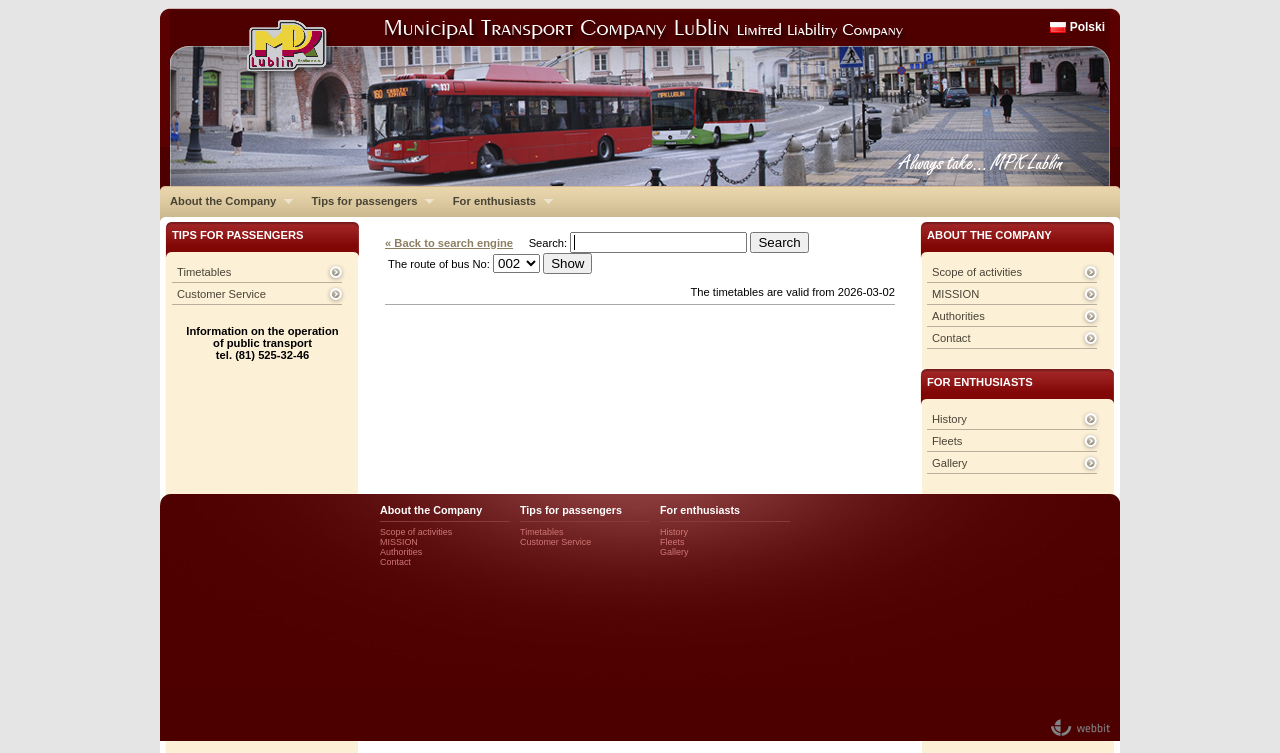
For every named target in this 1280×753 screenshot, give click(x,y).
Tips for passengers (367, 201)
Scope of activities (977, 272)
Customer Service (221, 294)
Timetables (204, 272)
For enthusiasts (498, 201)
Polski (1087, 27)
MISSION (955, 294)
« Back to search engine (449, 243)
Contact (951, 338)
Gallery (949, 463)
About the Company (226, 201)
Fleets (947, 441)
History (949, 419)
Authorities (958, 316)
